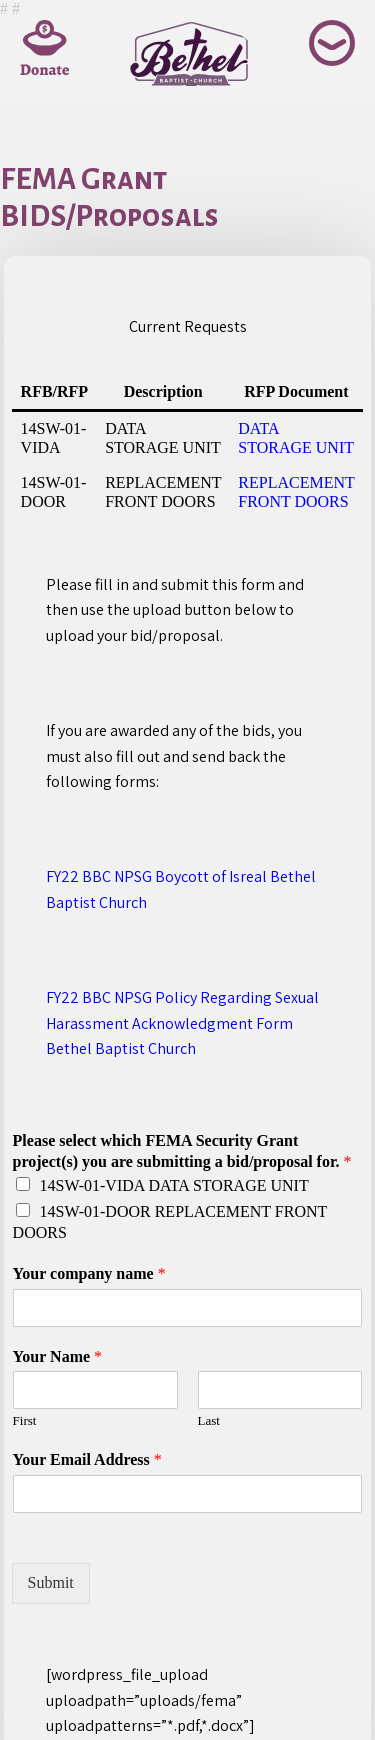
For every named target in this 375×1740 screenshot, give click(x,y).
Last (209, 1420)
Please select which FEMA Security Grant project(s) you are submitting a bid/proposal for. (182, 1151)
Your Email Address (87, 1459)
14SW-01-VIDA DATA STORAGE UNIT (174, 1185)
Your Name (57, 1356)
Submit (51, 1582)
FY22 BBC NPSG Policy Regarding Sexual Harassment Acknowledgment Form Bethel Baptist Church (182, 1023)
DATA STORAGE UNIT (296, 437)
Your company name (89, 1273)
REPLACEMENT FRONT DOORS (296, 491)
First (25, 1420)
